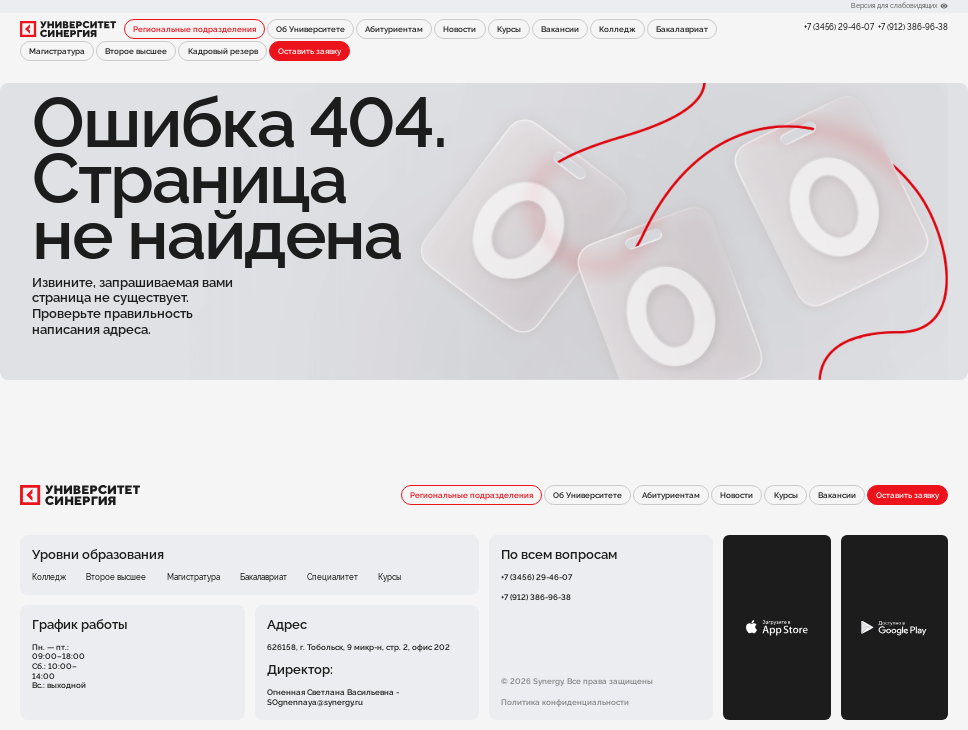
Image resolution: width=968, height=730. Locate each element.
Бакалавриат (682, 29)
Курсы (509, 29)
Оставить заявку (309, 51)
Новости (459, 29)
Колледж (617, 29)
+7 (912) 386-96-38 (913, 27)
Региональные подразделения (194, 29)
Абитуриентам (394, 29)
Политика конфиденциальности (565, 702)
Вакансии (560, 29)
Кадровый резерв (223, 51)
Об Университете (310, 29)
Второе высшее (136, 51)
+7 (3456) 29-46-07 (839, 27)
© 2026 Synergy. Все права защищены (577, 681)
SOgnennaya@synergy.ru (315, 702)
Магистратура (57, 51)
